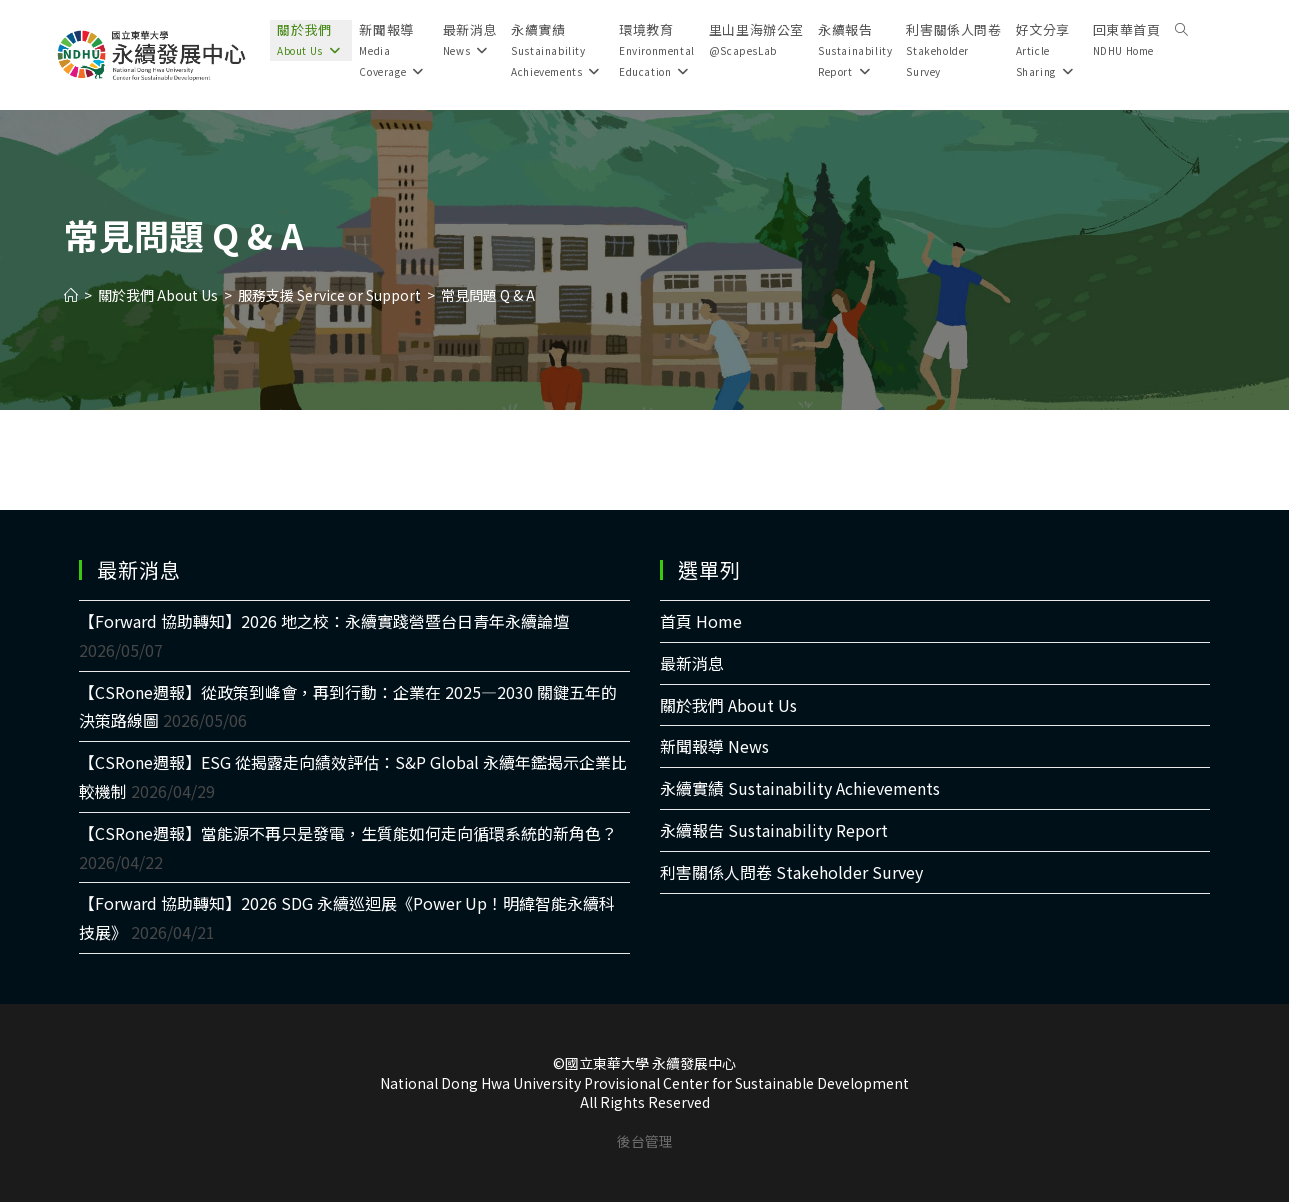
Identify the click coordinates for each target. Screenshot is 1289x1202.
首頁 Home (701, 621)
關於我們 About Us (728, 705)
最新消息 (692, 663)
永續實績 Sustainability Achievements (800, 788)
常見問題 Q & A (488, 295)
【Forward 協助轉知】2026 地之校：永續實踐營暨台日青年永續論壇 (324, 621)
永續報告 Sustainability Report (774, 830)
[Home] (71, 295)
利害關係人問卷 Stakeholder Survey (791, 872)
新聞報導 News (714, 746)
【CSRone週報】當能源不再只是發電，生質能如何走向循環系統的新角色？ (348, 833)
